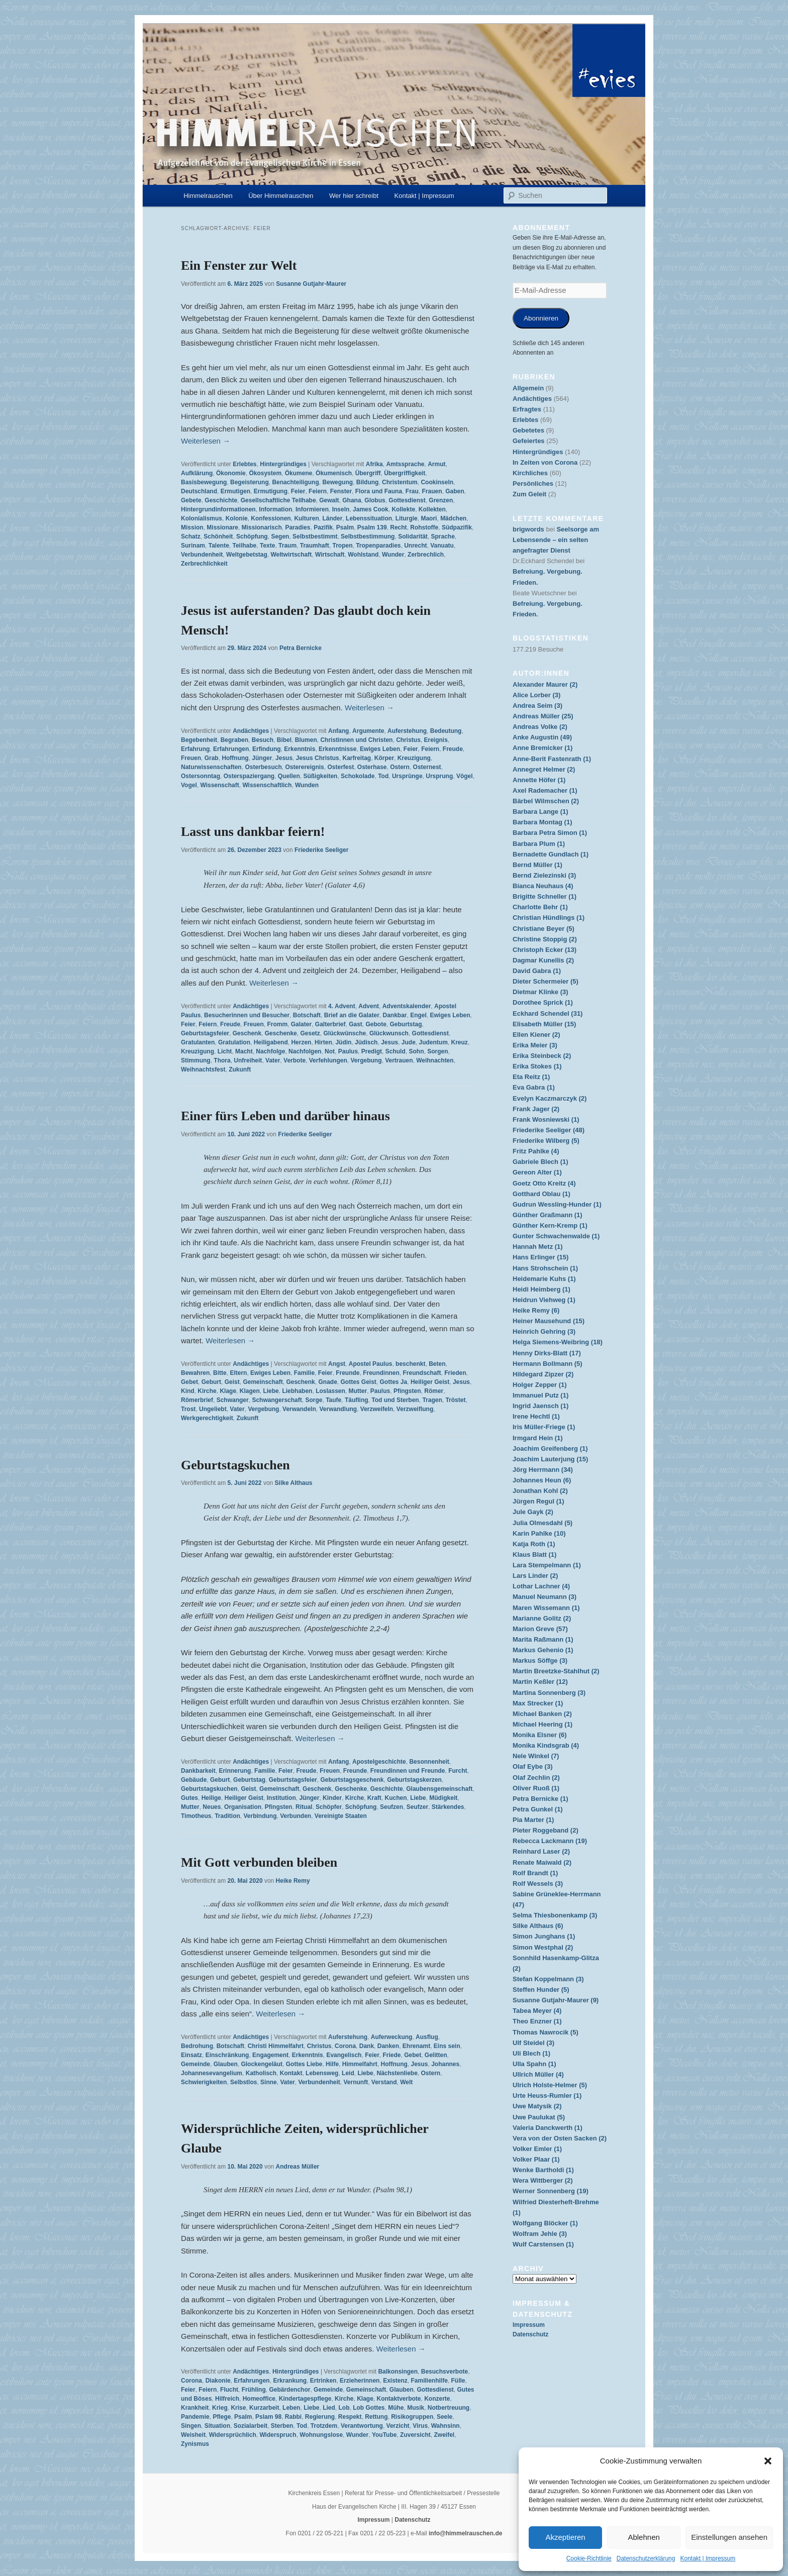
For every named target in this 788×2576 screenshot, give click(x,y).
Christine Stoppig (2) (545, 939)
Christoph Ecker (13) (544, 949)
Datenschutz (530, 2334)
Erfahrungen (231, 749)
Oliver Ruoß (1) (536, 1788)
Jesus (283, 758)
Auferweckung (392, 2037)
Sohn (416, 1051)
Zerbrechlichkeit (204, 563)
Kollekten (432, 509)
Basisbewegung (204, 482)
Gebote (376, 1024)
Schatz (191, 536)
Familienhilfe (429, 2380)
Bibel (284, 739)
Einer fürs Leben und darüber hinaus (285, 1116)
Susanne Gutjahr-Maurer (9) (556, 2000)
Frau (412, 491)
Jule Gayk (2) (533, 1512)
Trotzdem (324, 2425)
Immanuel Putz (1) (540, 1395)
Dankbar (394, 1015)
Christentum (400, 482)
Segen (280, 536)
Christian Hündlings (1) (548, 917)
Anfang (338, 730)
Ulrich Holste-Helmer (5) (550, 2085)
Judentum (433, 1042)
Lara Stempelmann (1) (547, 1565)
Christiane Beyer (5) (543, 928)
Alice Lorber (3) (536, 695)
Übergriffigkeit (404, 473)
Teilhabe (244, 545)
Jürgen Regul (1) (538, 1501)
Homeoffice (259, 2398)
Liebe (270, 1390)
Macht (244, 1051)
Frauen (432, 491)
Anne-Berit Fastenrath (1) (552, 759)
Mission (192, 527)
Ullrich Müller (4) (538, 2074)
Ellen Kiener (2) (536, 1034)
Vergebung (365, 1060)
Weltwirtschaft (291, 554)
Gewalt (329, 500)
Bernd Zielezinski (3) (544, 875)
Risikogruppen (412, 2416)
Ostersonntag (200, 776)
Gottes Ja (394, 1381)
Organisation (242, 1806)
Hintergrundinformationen (218, 509)
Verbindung (259, 1815)
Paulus (348, 1051)
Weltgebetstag (246, 554)
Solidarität (413, 536)
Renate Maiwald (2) (542, 1862)
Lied (329, 2407)
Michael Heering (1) (542, 1724)
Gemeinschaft (262, 1381)
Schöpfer (329, 1806)
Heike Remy (293, 1880)
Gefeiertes (529, 441)
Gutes (189, 1797)
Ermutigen (235, 491)
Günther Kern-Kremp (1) (550, 1225)
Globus (374, 500)
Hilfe (332, 2064)
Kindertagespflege (305, 2398)
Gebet (189, 1381)
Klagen (250, 1390)
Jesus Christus (317, 758)
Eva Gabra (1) (534, 1087)
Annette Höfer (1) (539, 780)
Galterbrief (330, 1024)
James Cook (370, 509)
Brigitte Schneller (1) (544, 896)
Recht (398, 527)
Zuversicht (415, 2434)
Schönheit (218, 536)
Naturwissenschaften (211, 767)
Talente (219, 545)
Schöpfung (252, 536)
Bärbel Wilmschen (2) (546, 801)
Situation (217, 2425)
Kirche (207, 1390)
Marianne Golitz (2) (542, 1618)
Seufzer (417, 1806)
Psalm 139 (372, 527)
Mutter (358, 1390)
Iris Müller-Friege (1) (544, 1427)
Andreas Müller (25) (543, 716)
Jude (409, 1042)
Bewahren (195, 1372)
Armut (436, 464)
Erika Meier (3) (535, 1045)
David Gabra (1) (537, 971)
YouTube (384, 2434)
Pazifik (323, 527)
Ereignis (435, 739)
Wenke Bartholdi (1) (543, 2170)
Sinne (268, 2082)
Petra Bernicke (300, 648)
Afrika (374, 464)
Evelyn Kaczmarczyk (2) (549, 1098)
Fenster (341, 491)
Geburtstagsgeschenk (351, 1779)
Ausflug (427, 2037)
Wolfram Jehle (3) (540, 2233)
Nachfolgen (304, 1051)
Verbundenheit (202, 554)
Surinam (193, 545)
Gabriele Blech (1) (540, 1161)
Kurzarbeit (264, 2407)
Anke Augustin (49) (542, 737)
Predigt (371, 1051)
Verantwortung (362, 2425)
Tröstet (455, 1400)
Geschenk (247, 1033)
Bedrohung (197, 2046)
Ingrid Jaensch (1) (540, 1406)
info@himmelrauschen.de (465, 2533)
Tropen (342, 545)
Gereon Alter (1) (537, 1172)
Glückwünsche (345, 1033)
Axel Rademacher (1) (545, 790)
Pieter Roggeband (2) (545, 1830)
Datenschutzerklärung (646, 2558)
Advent (368, 1006)
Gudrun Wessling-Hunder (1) (557, 1204)
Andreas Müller (298, 2166)
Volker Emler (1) (537, 2149)
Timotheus (196, 1815)
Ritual (304, 1806)
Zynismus (195, 2443)
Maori (429, 518)
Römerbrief (197, 1400)
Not (330, 1051)
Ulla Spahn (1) (534, 2064)
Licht (225, 1051)
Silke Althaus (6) (538, 1925)
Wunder (393, 554)
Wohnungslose (321, 2434)
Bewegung (337, 482)
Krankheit (195, 2407)
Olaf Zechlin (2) (536, 1777)
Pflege (222, 2416)
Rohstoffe (424, 527)
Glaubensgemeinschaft (439, 1788)
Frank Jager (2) (536, 1109)
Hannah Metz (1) (538, 1246)
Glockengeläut (261, 2064)
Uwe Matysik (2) (537, 2106)
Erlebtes (244, 464)
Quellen (289, 776)
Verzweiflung (415, 1409)
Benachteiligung (295, 482)
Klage (228, 1390)
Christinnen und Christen (356, 739)
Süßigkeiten (320, 776)
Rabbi (293, 2416)
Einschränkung (227, 2055)
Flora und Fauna (378, 491)
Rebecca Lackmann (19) (550, 1841)
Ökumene (299, 473)
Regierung (320, 2416)
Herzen (301, 1042)
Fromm (277, 1024)
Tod (383, 776)
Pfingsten (407, 1390)
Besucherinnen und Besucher (246, 1015)
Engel (418, 1015)
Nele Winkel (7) (536, 1756)
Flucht (229, 2389)
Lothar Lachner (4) (541, 1586)
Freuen (191, 758)
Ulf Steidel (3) (533, 2043)
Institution (281, 1797)
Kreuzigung (414, 758)
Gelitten (436, 2055)
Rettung (376, 2416)
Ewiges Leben (380, 749)
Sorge (313, 1400)
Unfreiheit (248, 1060)
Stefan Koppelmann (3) (548, 1979)
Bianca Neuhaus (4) (543, 886)
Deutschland (199, 491)
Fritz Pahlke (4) (536, 1151)
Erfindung (266, 749)
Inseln (341, 509)
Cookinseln (437, 482)
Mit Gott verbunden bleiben (259, 1862)
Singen (191, 2425)
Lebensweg (322, 2073)
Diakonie (218, 2380)
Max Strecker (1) (538, 1703)
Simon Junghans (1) (544, 1936)
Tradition (227, 1815)
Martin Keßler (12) (540, 1681)
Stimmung (196, 1060)
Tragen (432, 1400)
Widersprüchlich (232, 2434)
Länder (332, 518)
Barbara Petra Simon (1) (550, 832)
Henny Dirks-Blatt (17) (547, 1353)
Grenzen (441, 500)
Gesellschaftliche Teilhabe (278, 500)
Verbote (294, 1060)
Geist (232, 1381)
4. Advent (341, 1006)
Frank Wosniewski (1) (546, 1119)
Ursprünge (407, 776)
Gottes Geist (358, 1381)
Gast (355, 1024)
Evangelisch (343, 2055)
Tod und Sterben (395, 1400)
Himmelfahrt (359, 2064)
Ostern (400, 767)
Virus (420, 2425)
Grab (212, 758)
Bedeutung (446, 730)
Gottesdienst (406, 500)
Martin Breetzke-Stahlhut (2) (556, 1671)
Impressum (529, 2324)
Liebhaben (297, 1390)
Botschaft (307, 1015)
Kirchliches (530, 473)
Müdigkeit (443, 1797)
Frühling (254, 2389)
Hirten (323, 1042)
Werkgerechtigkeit (207, 1418)
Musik (415, 2407)
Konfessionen (270, 518)
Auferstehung (407, 730)
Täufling (356, 1400)
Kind (187, 1390)
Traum (287, 545)
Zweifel (444, 2434)
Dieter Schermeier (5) (545, 981)
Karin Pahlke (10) (539, 1533)
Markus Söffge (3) (540, 1660)
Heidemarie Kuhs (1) (544, 1278)
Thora (222, 1060)
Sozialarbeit (250, 2425)
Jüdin (343, 1042)
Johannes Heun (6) (542, 1480)
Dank (366, 2046)
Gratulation (234, 1042)
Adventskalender (406, 1006)
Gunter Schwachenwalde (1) (556, 1236)
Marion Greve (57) (540, 1629)
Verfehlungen (328, 1060)
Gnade (327, 1381)
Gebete (191, 500)
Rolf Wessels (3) (538, 1883)
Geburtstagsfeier (205, 1033)
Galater (301, 1024)
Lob (343, 2407)
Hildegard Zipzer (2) (543, 1374)
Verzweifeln (376, 1409)
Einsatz (191, 2055)
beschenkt (410, 1363)
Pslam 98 (268, 2416)
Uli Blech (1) (531, 2053)
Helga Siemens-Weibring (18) (558, 1342)
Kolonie (237, 518)
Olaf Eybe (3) (532, 1766)
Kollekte (403, 509)
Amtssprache (405, 464)
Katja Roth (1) (534, 1544)
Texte (267, 545)
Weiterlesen (205, 441)
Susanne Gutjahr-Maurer (311, 283)
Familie (304, 1372)
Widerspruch (277, 2434)
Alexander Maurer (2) (545, 684)
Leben (291, 2407)
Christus (408, 739)
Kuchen (396, 1797)
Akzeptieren (565, 2537)
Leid (348, 2073)
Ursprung (439, 776)
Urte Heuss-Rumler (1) (547, 2095)
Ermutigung (270, 491)
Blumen (306, 739)
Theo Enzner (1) (537, 2021)
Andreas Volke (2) (540, 726)
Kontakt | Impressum (707, 2558)
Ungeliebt (213, 1409)
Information (275, 509)
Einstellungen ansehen (729, 2537)
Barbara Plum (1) (539, 843)
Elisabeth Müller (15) (544, 1024)
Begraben (234, 739)
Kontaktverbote (398, 2398)
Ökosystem (265, 473)
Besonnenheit (429, 1761)
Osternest (427, 767)
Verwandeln (299, 1409)
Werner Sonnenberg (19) (550, 2191)
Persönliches (533, 483)
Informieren (312, 509)
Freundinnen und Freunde (407, 1770)
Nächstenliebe (396, 2073)
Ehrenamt (416, 2046)
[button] (768, 2461)
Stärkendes (448, 1806)
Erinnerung (235, 1770)
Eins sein (447, 2046)
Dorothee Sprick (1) (543, 1002)
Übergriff (368, 473)
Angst (336, 1363)
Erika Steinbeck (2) (542, 1055)
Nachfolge (270, 1051)
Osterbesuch (263, 767)
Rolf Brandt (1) (535, 1873)
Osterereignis (304, 767)
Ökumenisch (334, 473)
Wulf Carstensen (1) (543, 2244)
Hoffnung (235, 758)
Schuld (395, 1051)
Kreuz (459, 1042)
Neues (212, 1806)
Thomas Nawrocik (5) (545, 2032)
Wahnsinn (445, 2425)
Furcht (457, 1770)
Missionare (222, 527)
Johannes (445, 2064)
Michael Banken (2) (542, 1714)
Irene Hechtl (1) (536, 1416)
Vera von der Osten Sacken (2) (560, 2138)
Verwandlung (338, 1409)
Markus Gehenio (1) (543, 1650)
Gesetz (310, 1033)
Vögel (464, 776)
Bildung (367, 482)
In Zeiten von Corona (545, 462)
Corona (345, 2046)
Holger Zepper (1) (540, 1384)
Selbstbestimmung (368, 536)
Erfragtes (527, 409)
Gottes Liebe (304, 2064)
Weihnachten (434, 1060)
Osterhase (372, 767)
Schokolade (357, 776)
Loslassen (330, 1390)
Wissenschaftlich (266, 785)
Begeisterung (249, 482)
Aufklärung (197, 473)
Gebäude (194, 1779)
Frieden (455, 1372)
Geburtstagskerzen (414, 1779)
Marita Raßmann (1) (543, 1639)
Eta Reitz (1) (531, 1077)
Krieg (220, 2407)
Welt (406, 2082)
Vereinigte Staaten (341, 1815)
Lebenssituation (369, 518)
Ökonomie (231, 473)
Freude (453, 749)
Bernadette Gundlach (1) (550, 854)
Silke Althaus (294, 1482)
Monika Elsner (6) (540, 1735)
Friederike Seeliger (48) (548, 1130)
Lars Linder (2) (535, 1575)
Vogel (189, 785)
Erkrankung (290, 2380)
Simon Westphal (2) (543, 1947)
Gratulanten (198, 1042)
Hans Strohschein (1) (545, 1268)
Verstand (384, 2082)
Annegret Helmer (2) (544, 769)
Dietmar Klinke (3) (540, 992)
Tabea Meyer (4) (537, 2010)
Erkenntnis (299, 749)
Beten (437, 1363)
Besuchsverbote (444, 2371)
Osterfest (340, 767)
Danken (388, 2046)
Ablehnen (643, 2537)
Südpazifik (457, 527)
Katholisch (261, 2073)
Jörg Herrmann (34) (543, 1469)
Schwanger (233, 1400)
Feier (298, 491)
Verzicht (398, 2425)
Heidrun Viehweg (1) (544, 1300)
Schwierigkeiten (204, 2082)
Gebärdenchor (289, 2389)
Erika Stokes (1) (537, 1066)
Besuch (262, 739)
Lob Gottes (368, 2407)
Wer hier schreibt (353, 195)
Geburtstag (406, 1024)
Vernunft (355, 2082)
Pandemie (195, 2416)
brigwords (528, 529)
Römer (433, 1390)
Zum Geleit (529, 494)
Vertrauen (399, 1060)
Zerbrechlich (426, 554)
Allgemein (528, 388)
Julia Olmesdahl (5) (542, 1523)
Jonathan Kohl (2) (540, 1490)
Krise (238, 2407)
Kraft (374, 1797)
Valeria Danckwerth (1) (547, 2127)
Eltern (238, 1372)
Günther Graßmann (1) (547, 1215)
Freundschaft (422, 1372)
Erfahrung (195, 749)
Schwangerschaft (277, 1400)
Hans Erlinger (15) (540, 1257)
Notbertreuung (448, 2407)
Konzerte (437, 2398)
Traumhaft (314, 545)
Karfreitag (356, 758)
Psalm (345, 527)
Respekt (350, 2416)
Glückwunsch (389, 1033)
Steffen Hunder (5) (541, 1989)
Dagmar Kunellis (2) (543, 960)
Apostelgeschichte (379, 1761)
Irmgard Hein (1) (538, 1438)
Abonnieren (541, 318)
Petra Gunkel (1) (538, 1809)
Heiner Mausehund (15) (548, 1321)
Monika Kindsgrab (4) (546, 1745)
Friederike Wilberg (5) (546, 1140)
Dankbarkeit (198, 1770)
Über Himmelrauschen (280, 195)
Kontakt (291, 2073)
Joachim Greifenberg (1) (550, 1448)
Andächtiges (251, 730)
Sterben (282, 2425)
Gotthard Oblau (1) (541, 1194)
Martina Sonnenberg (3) (549, 1692)
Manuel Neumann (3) (544, 1596)
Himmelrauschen (208, 195)
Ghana (351, 500)
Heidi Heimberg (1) (541, 1289)
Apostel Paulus (370, 1363)
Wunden (307, 785)
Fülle (458, 2380)
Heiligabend (271, 1042)
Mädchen (453, 518)
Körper (384, 758)
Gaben (454, 491)
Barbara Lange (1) (540, 811)
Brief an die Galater (351, 1015)
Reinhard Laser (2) (541, 1851)
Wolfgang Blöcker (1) (545, 2223)
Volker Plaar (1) (536, 2159)
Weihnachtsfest (203, 1069)
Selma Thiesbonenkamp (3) (555, 1915)
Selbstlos (243, 2082)
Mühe (396, 2407)
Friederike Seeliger (321, 849)
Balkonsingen (398, 2371)
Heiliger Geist (430, 1381)
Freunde (347, 1372)
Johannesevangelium (211, 2073)
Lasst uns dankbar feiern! (253, 831)
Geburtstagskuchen (235, 1465)
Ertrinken (323, 2380)
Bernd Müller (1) (537, 865)
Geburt (211, 1381)
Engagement (270, 2055)
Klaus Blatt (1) (534, 1554)
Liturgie (407, 518)
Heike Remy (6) (536, 1310)
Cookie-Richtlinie (589, 2558)
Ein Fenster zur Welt (239, 265)
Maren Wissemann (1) (546, 1608)
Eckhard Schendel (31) (547, 1013)
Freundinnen (381, 1372)
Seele (444, 2416)
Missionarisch (262, 527)
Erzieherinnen (359, 2380)
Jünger (262, 758)
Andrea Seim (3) (537, 705)
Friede (391, 2055)
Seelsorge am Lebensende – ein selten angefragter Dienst (556, 539)
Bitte (220, 1372)
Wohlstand (363, 554)
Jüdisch (366, 1042)
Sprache (442, 536)
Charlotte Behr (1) (540, 907)
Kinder (332, 1797)
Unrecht (415, 545)
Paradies (297, 527)
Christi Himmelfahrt (276, 2046)
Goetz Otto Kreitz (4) (544, 1183)
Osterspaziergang (249, 776)
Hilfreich (227, 2398)
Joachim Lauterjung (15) (550, 1459)
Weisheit (193, 2434)
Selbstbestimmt (314, 536)
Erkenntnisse (337, 749)
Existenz (395, 2380)
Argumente (368, 730)
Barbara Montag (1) (542, 822)
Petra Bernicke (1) (540, 1798)
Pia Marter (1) (533, 1819)
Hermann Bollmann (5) (547, 1363)
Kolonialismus (201, 518)
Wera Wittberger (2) (543, 2180)
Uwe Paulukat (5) (539, 2117)
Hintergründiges (283, 464)
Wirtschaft (330, 554)
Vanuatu (442, 545)
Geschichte (221, 500)
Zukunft (240, 1069)
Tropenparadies (378, 545)
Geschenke (281, 1033)
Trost (188, 1409)
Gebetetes (528, 430)
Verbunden (295, 1815)
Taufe (333, 1400)
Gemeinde (195, 2064)
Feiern (318, 491)
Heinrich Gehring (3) (544, 1331)
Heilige (211, 1797)
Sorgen (437, 1051)
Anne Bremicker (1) (542, 748)
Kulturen (306, 518)
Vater (272, 1060)
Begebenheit (199, 739)
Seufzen (391, 1806)
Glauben (226, 2064)
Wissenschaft (219, 785)
